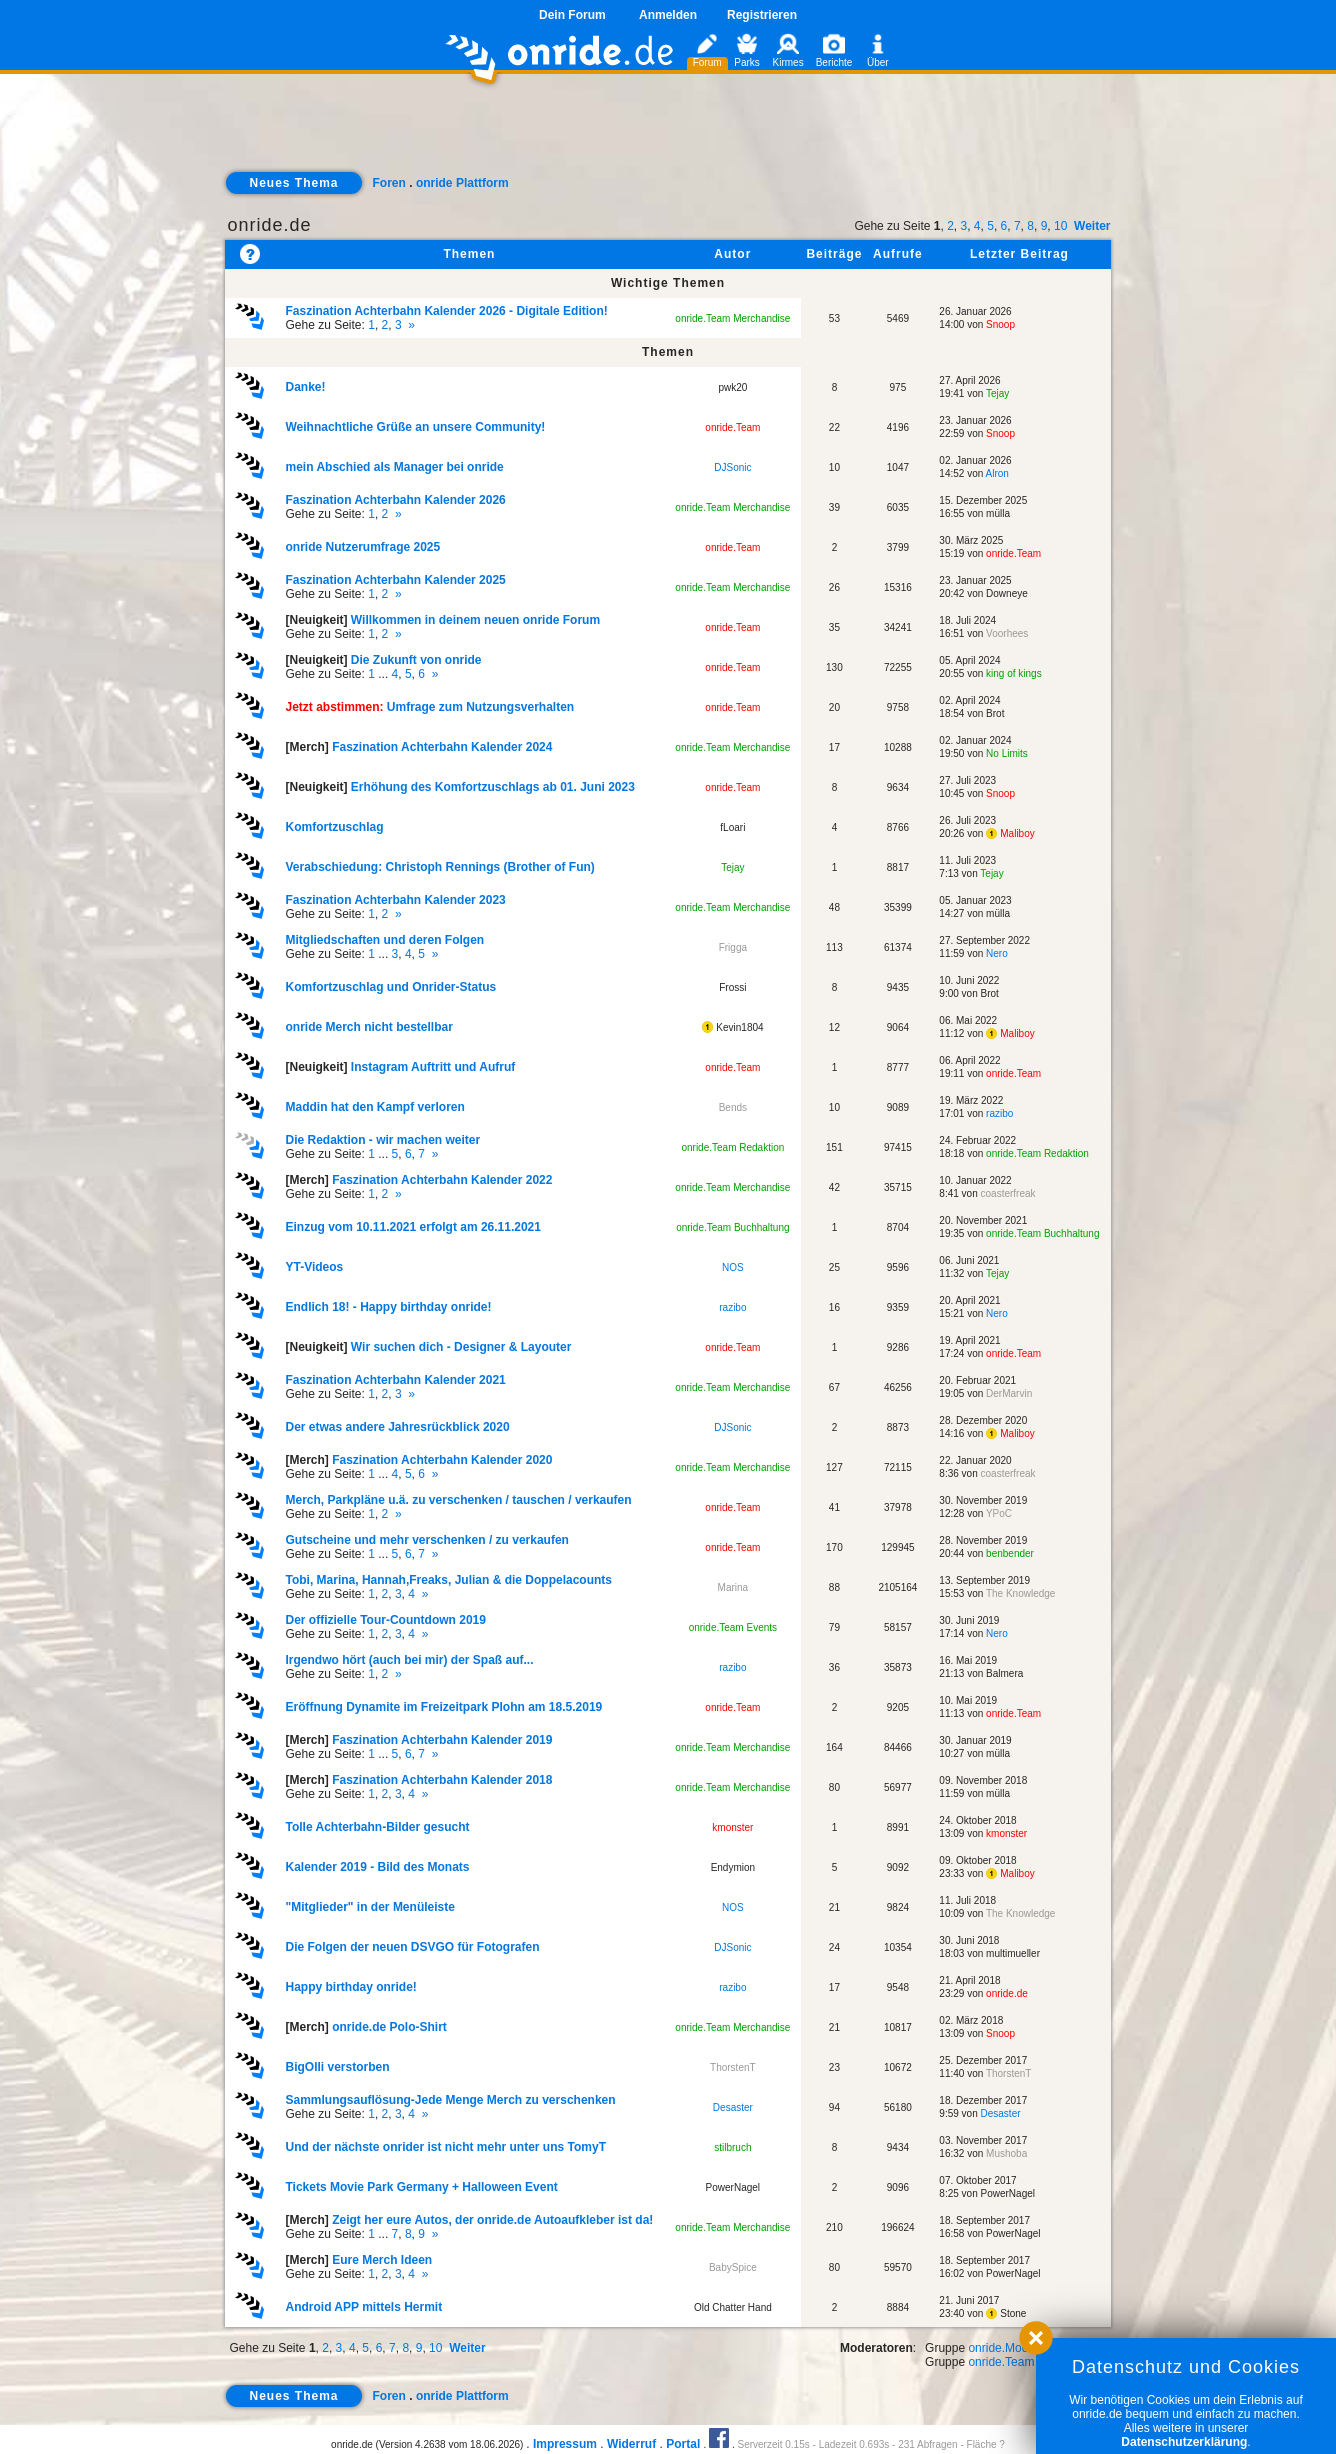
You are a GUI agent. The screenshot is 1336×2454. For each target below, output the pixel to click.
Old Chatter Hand (733, 2307)
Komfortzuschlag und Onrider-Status (390, 987)
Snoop (1000, 324)
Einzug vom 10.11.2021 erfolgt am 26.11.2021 (412, 1227)
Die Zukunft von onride (416, 660)
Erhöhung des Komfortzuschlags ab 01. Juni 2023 (493, 787)
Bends (733, 1107)
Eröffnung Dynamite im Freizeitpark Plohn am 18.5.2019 (443, 1707)
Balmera (1004, 1673)
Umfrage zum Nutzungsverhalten (480, 707)
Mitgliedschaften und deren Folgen (384, 940)
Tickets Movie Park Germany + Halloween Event (421, 2187)
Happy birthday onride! (350, 1987)
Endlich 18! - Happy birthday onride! (388, 1307)
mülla (998, 513)
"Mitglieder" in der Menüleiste (369, 1907)
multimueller (1013, 1953)
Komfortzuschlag (334, 827)
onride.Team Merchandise (732, 318)
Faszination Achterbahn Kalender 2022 (442, 1180)
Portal (683, 2444)
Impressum (565, 2444)
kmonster (732, 1827)
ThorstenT (733, 2067)
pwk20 (732, 387)
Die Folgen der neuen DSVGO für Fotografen (412, 1947)
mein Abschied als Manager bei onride (394, 467)
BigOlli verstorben (337, 2067)
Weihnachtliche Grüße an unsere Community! (415, 427)
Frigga (733, 947)
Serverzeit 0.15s (773, 2444)
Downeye (1007, 593)
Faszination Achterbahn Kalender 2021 (395, 1380)
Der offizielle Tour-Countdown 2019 (385, 1620)
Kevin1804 (732, 1027)
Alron (997, 473)
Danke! (305, 387)
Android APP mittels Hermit (363, 2307)
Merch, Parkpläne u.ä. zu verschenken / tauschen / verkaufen (458, 1500)
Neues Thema (293, 183)
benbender (1010, 1553)
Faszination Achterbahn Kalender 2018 (442, 1780)
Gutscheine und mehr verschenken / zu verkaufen (426, 1540)
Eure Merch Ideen (382, 2260)
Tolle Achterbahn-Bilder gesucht (377, 1827)
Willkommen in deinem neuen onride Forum (475, 620)
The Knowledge (1021, 1593)
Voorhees (1007, 633)
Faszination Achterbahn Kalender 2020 (442, 1460)
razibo (999, 1113)
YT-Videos (314, 1267)
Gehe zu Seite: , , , (448, 1587)
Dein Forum (572, 15)
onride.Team (732, 427)
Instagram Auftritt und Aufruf (433, 1067)
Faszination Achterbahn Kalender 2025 (395, 580)
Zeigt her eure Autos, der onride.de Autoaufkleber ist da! (492, 2220)
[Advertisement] (668, 136)
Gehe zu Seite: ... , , (383, 667)
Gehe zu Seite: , (395, 507)
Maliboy (1010, 833)
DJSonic (732, 467)
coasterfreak (1008, 1193)
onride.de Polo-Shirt (389, 2027)
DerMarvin (1009, 1393)
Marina (733, 1587)
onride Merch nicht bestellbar (368, 1027)
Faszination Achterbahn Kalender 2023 (395, 900)
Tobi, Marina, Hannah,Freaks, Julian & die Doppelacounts (448, 1580)
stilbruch (732, 2147)
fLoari (732, 827)
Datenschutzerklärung (1184, 2442)
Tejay (997, 393)
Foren (389, 183)
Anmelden (668, 15)
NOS (733, 1267)
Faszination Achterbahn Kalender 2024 (442, 747)
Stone (1006, 2313)
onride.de (269, 225)
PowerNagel (733, 2187)
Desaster (733, 2107)
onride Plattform (462, 183)
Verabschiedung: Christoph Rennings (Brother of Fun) (439, 867)
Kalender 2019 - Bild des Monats (377, 1867)
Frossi (732, 987)
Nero (997, 953)
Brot (995, 713)
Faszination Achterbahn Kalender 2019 (442, 1740)
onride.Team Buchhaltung (732, 1227)
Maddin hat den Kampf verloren (374, 1107)
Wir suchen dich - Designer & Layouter (461, 1347)
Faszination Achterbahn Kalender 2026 (395, 500)
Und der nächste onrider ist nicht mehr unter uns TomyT (445, 2147)
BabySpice (733, 2267)
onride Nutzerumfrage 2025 (362, 547)
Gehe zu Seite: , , (446, 318)
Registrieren (762, 15)
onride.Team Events (733, 1627)
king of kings (1014, 673)
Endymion (733, 1867)
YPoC (999, 1513)
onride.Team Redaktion (732, 1147)
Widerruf (631, 2444)
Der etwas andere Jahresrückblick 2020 (397, 1427)
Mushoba (1006, 2153)
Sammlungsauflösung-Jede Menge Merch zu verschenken (450, 2100)
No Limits (1007, 753)
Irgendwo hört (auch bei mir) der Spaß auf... (409, 1660)
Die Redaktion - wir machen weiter (382, 1140)
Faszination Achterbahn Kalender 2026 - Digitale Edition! (446, 311)
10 (1060, 226)
